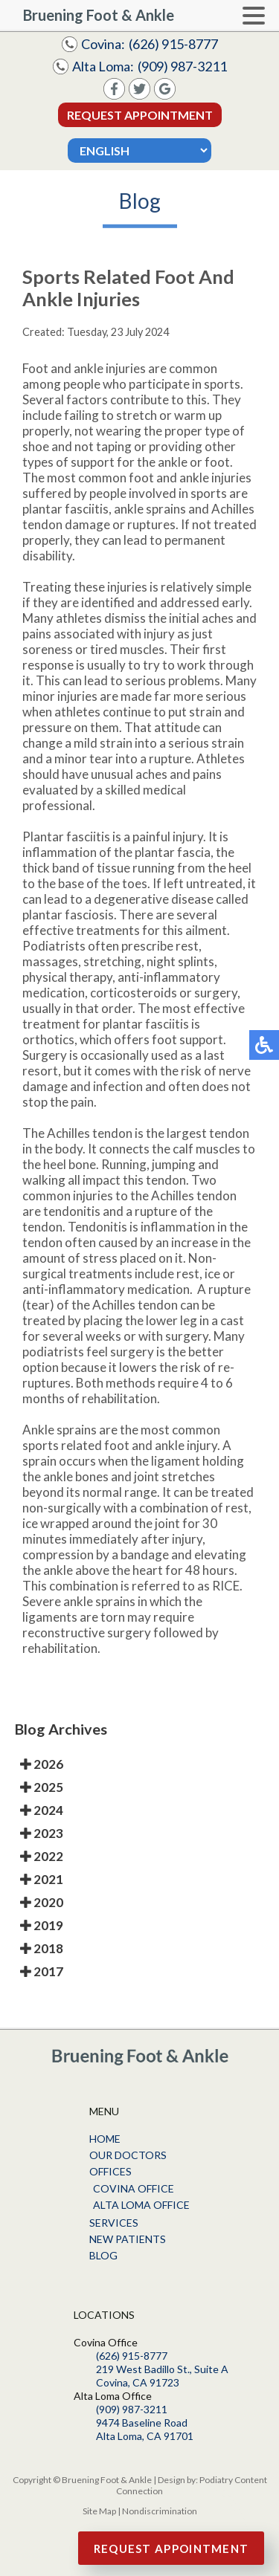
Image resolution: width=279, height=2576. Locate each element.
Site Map (99, 2511)
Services (113, 2222)
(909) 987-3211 (182, 66)
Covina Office (133, 2188)
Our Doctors (128, 2155)
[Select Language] (139, 150)
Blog (103, 2255)
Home (105, 2138)
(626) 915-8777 (173, 44)
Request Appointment (140, 115)
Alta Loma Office (141, 2204)
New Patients (127, 2239)
